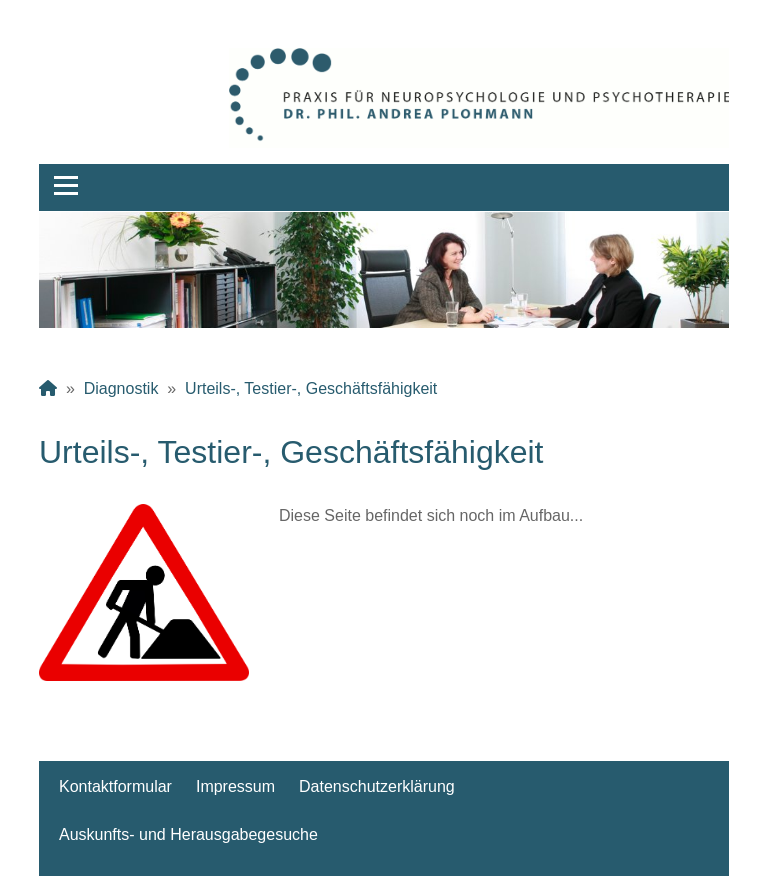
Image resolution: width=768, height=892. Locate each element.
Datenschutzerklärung (377, 786)
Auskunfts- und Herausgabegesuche (188, 834)
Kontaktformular (115, 786)
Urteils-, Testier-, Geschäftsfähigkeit (311, 388)
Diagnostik (121, 388)
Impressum (235, 786)
